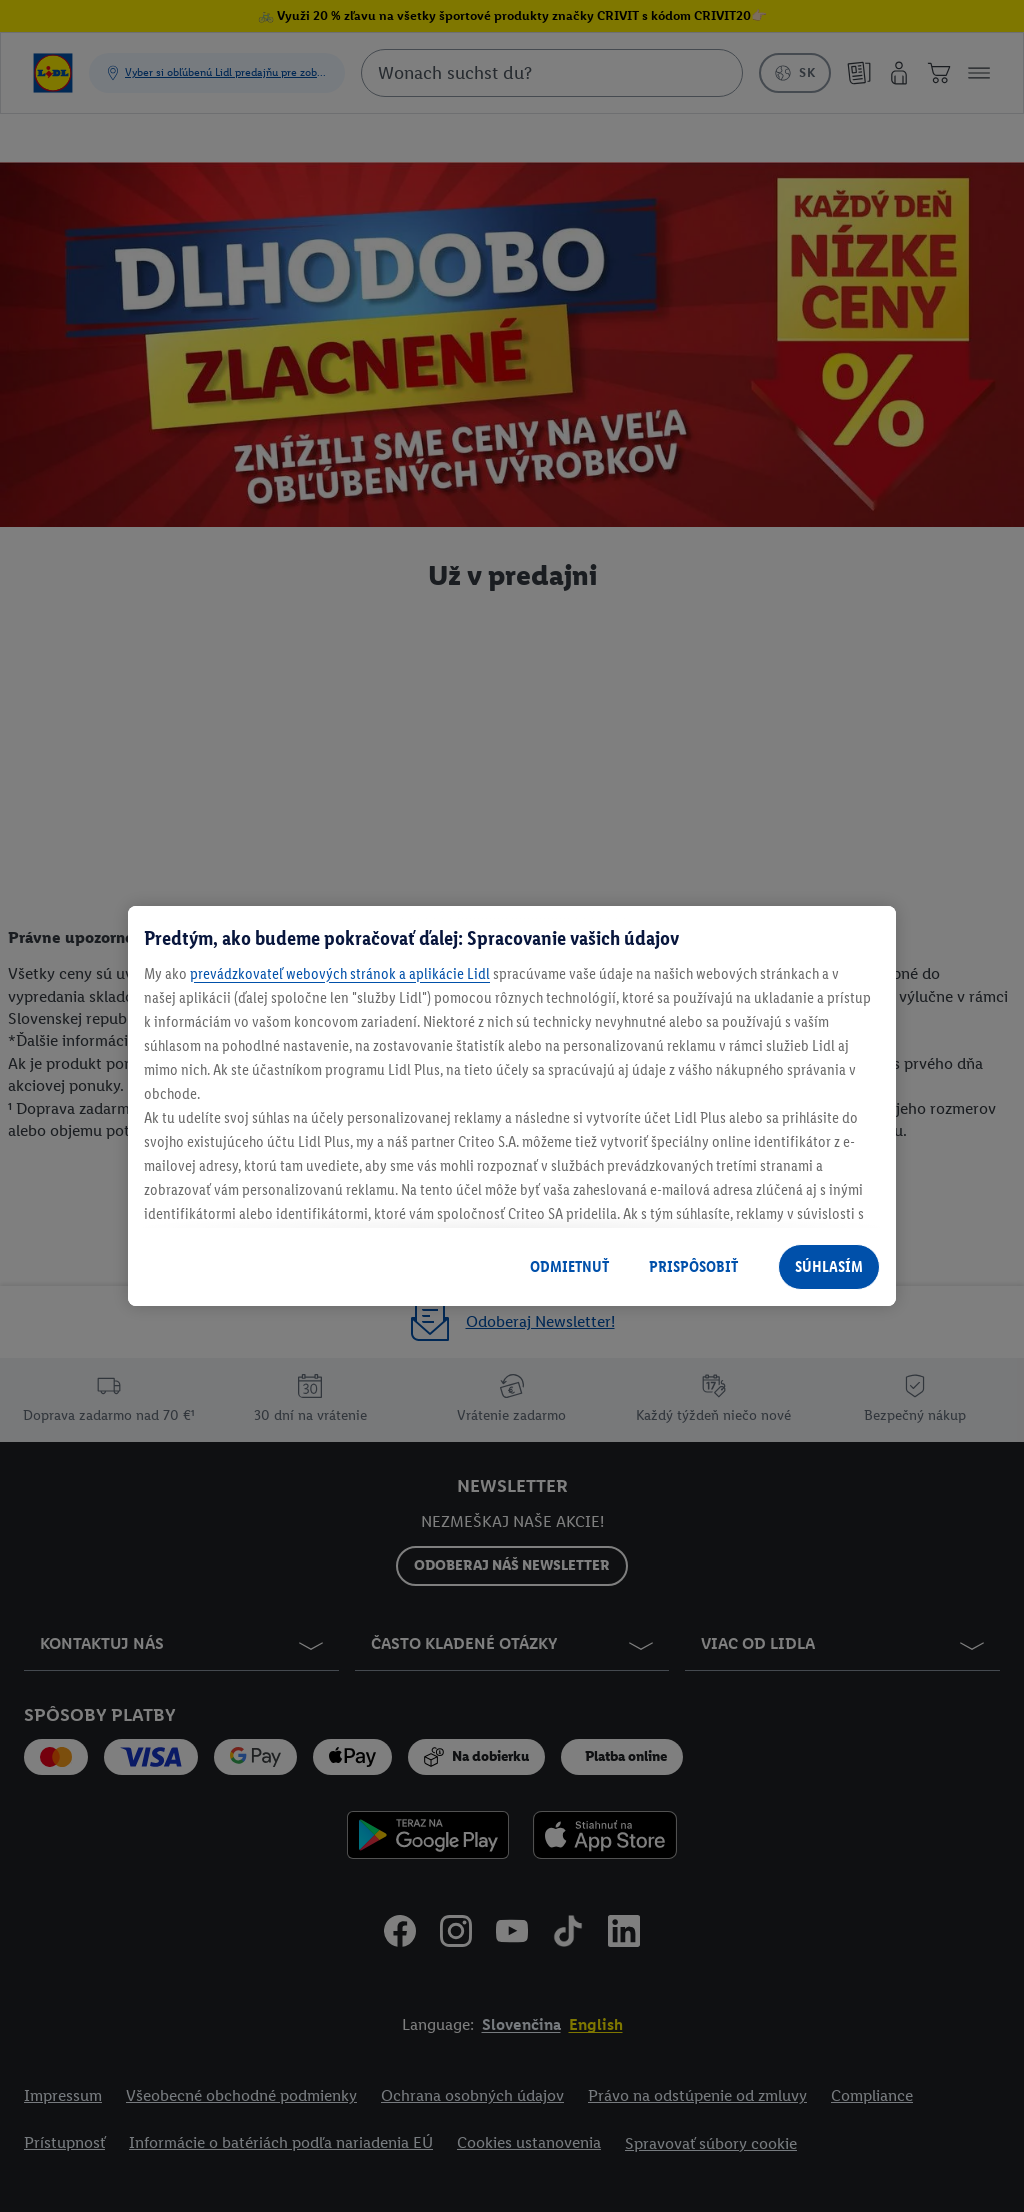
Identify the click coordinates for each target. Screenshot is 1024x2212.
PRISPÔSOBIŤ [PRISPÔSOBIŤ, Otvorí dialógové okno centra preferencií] (693, 1266)
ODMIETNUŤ (569, 1266)
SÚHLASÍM (829, 1266)
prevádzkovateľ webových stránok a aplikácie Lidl (340, 973)
